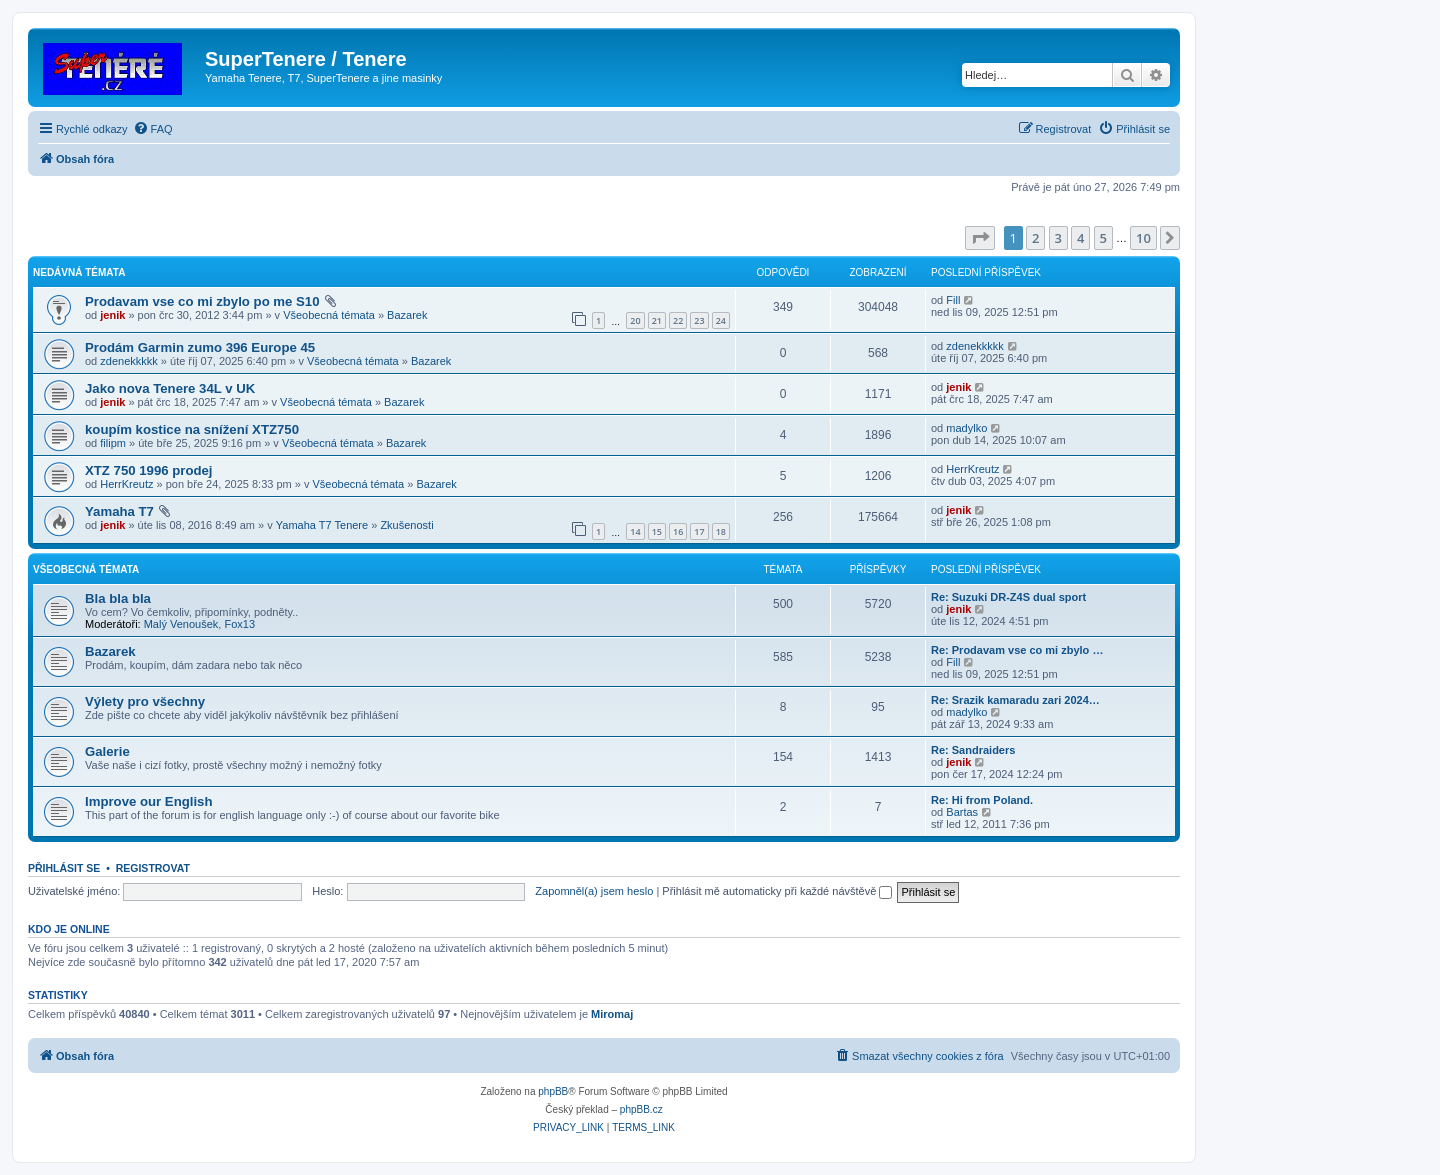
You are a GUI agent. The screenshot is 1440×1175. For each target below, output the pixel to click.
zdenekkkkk (128, 361)
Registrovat (153, 868)
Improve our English (149, 801)
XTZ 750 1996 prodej (149, 470)
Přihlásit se (64, 868)
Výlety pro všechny (145, 701)
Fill (953, 300)
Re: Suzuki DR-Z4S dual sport (1008, 597)
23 (699, 320)
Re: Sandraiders (973, 750)
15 (657, 531)
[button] (980, 238)
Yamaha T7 (119, 511)
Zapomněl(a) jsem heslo (594, 891)
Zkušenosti (406, 525)
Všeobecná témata (329, 315)
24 (721, 320)
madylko (966, 428)
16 (678, 531)
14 (635, 531)
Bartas (962, 812)
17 (699, 531)
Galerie (107, 751)
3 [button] (1058, 238)
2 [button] (1035, 238)
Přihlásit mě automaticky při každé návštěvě (777, 891)
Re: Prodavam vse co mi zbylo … (1017, 650)
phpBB (553, 1091)
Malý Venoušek (181, 624)
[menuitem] (153, 129)
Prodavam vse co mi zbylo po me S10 (202, 301)
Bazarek (407, 315)
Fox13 (239, 624)
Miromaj (612, 1014)
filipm (113, 443)
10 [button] (1143, 238)
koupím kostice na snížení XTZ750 (192, 429)
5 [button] (1103, 238)
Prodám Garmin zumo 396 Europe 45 (200, 347)
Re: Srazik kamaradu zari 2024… (1015, 700)
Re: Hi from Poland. (982, 800)
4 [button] (1080, 238)
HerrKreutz (126, 484)
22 (678, 320)
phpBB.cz (641, 1109)
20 (635, 320)
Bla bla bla (118, 598)
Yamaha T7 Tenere (322, 525)
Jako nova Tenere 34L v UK (170, 388)
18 (721, 531)
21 (657, 320)
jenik (112, 315)
